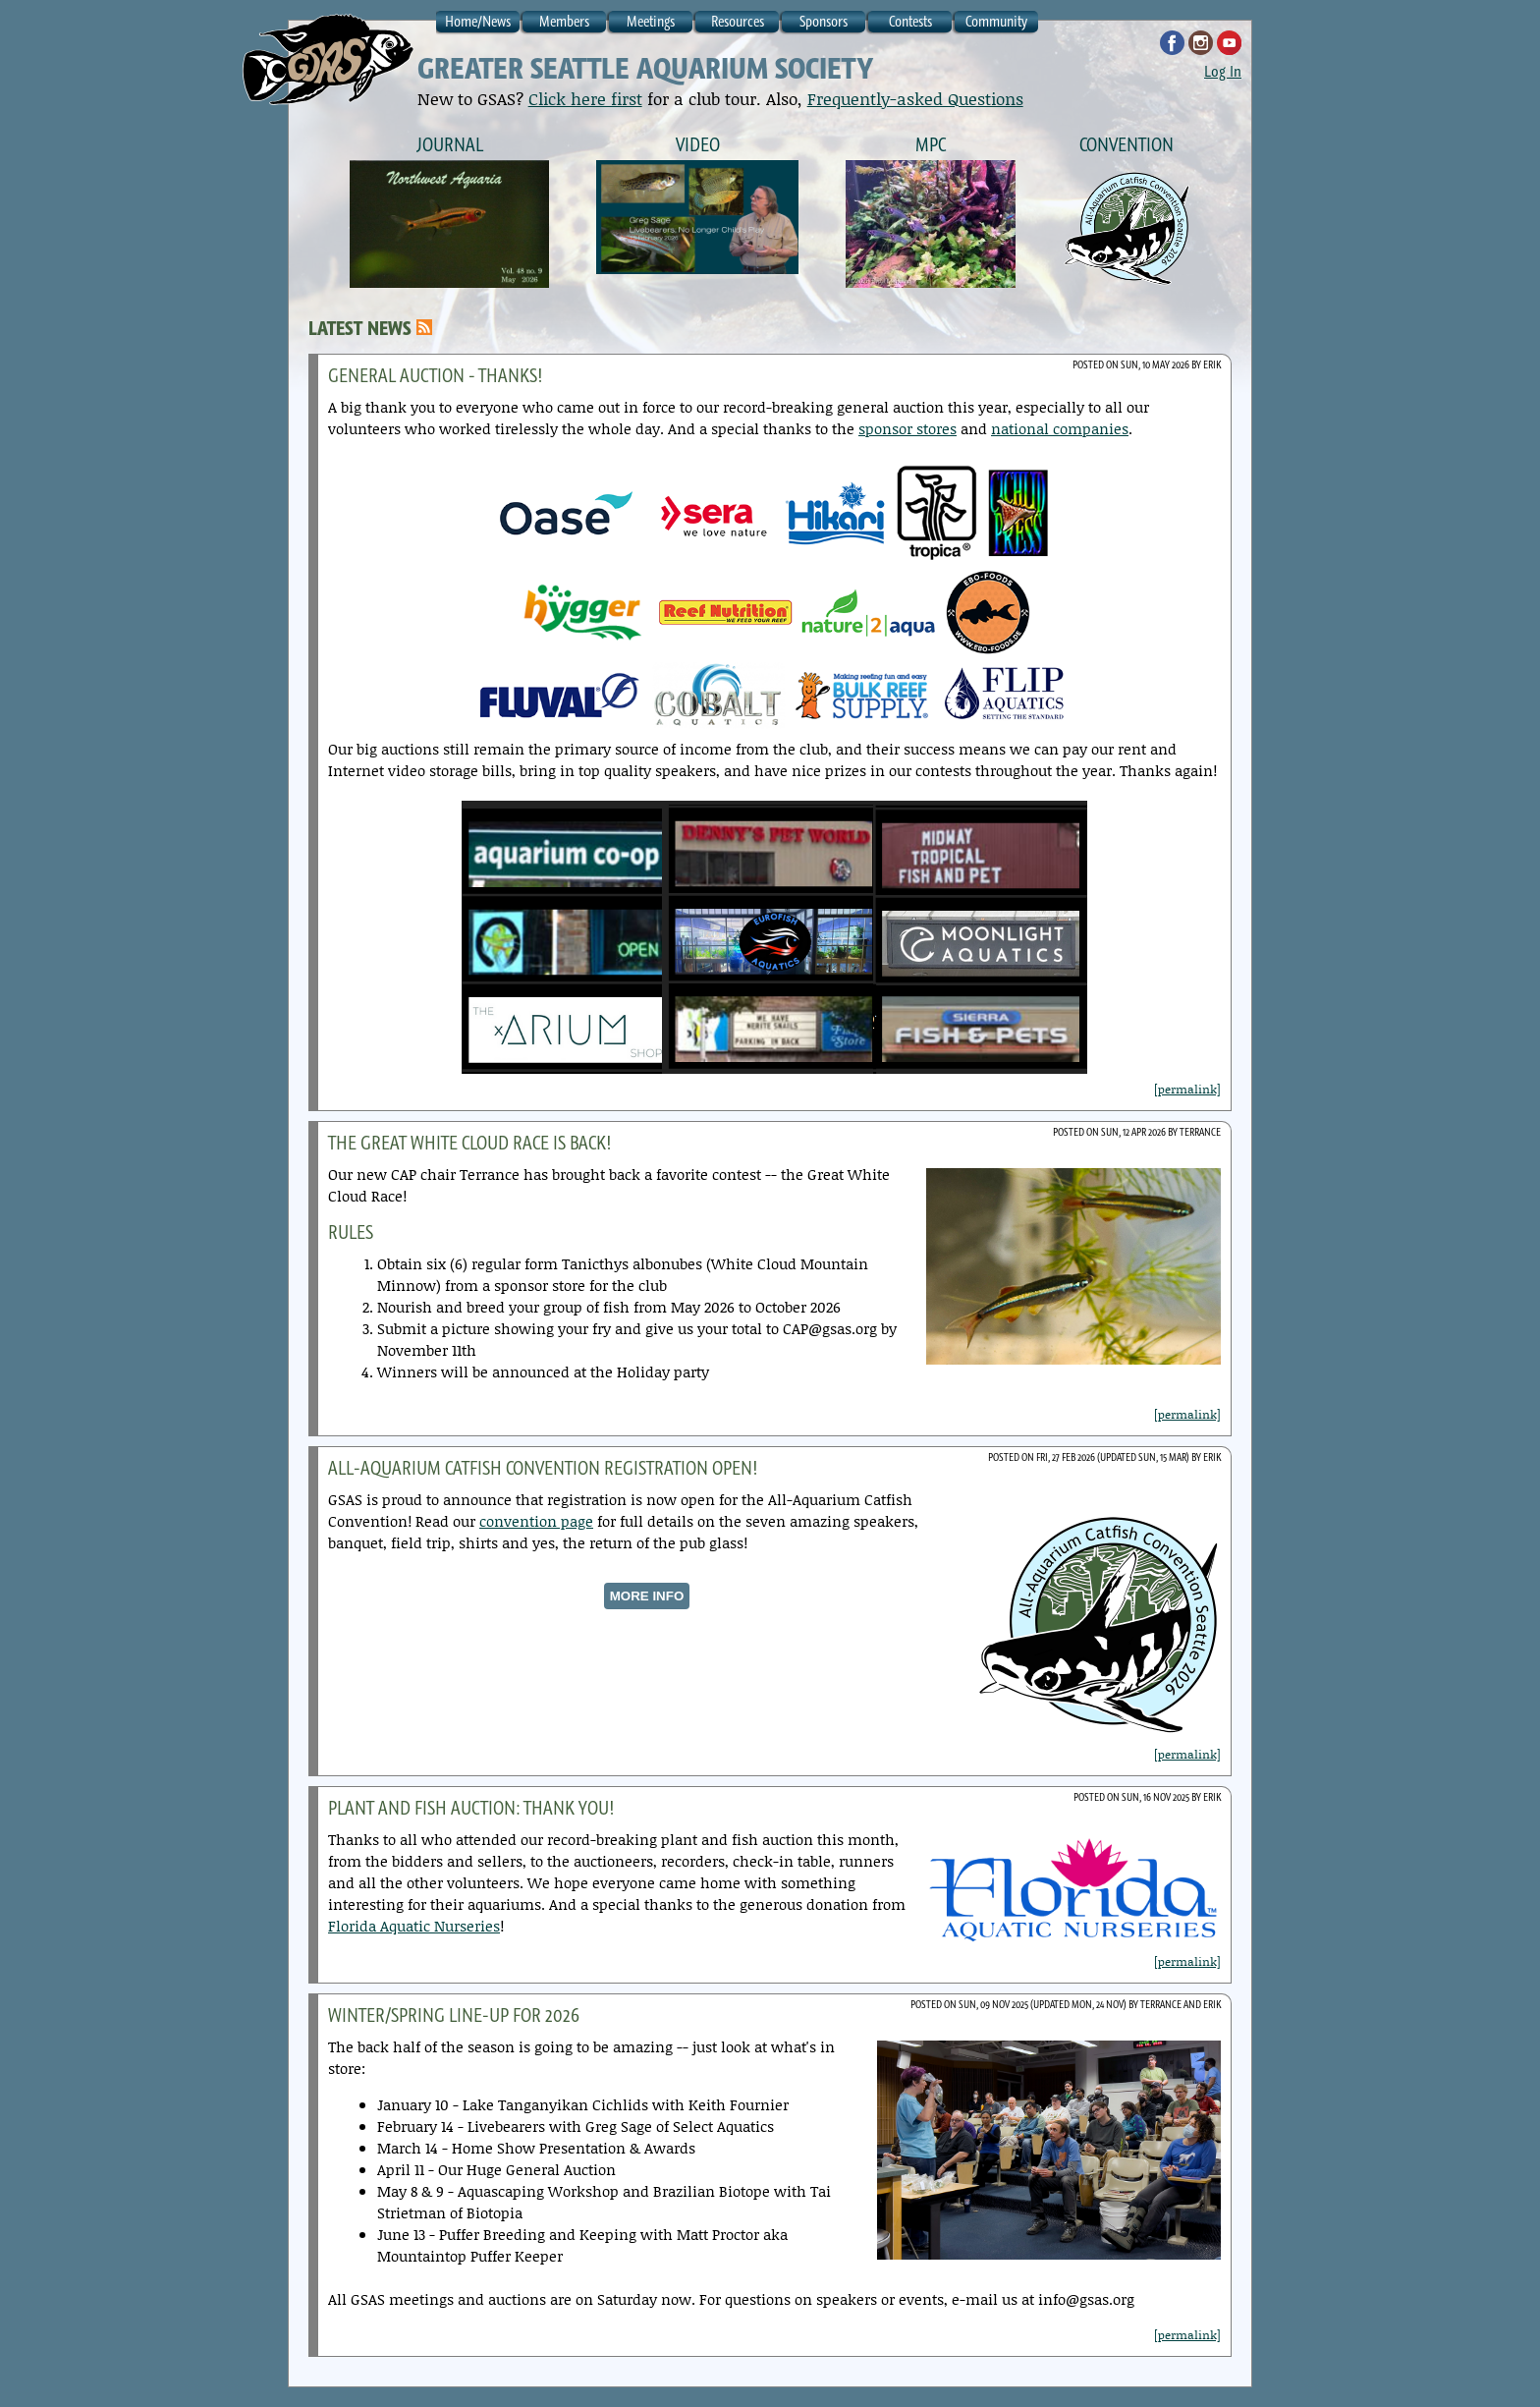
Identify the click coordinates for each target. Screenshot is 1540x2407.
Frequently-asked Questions (915, 98)
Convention (1126, 144)
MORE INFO (647, 1596)
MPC (930, 144)
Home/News (478, 21)
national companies (1059, 428)
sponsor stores (907, 428)
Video (698, 144)
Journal (449, 144)
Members (564, 21)
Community (996, 21)
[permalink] (1187, 1089)
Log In (1222, 71)
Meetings (651, 21)
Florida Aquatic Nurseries (414, 1925)
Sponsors (823, 21)
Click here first (585, 98)
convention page (536, 1521)
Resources (737, 21)
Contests (910, 21)
